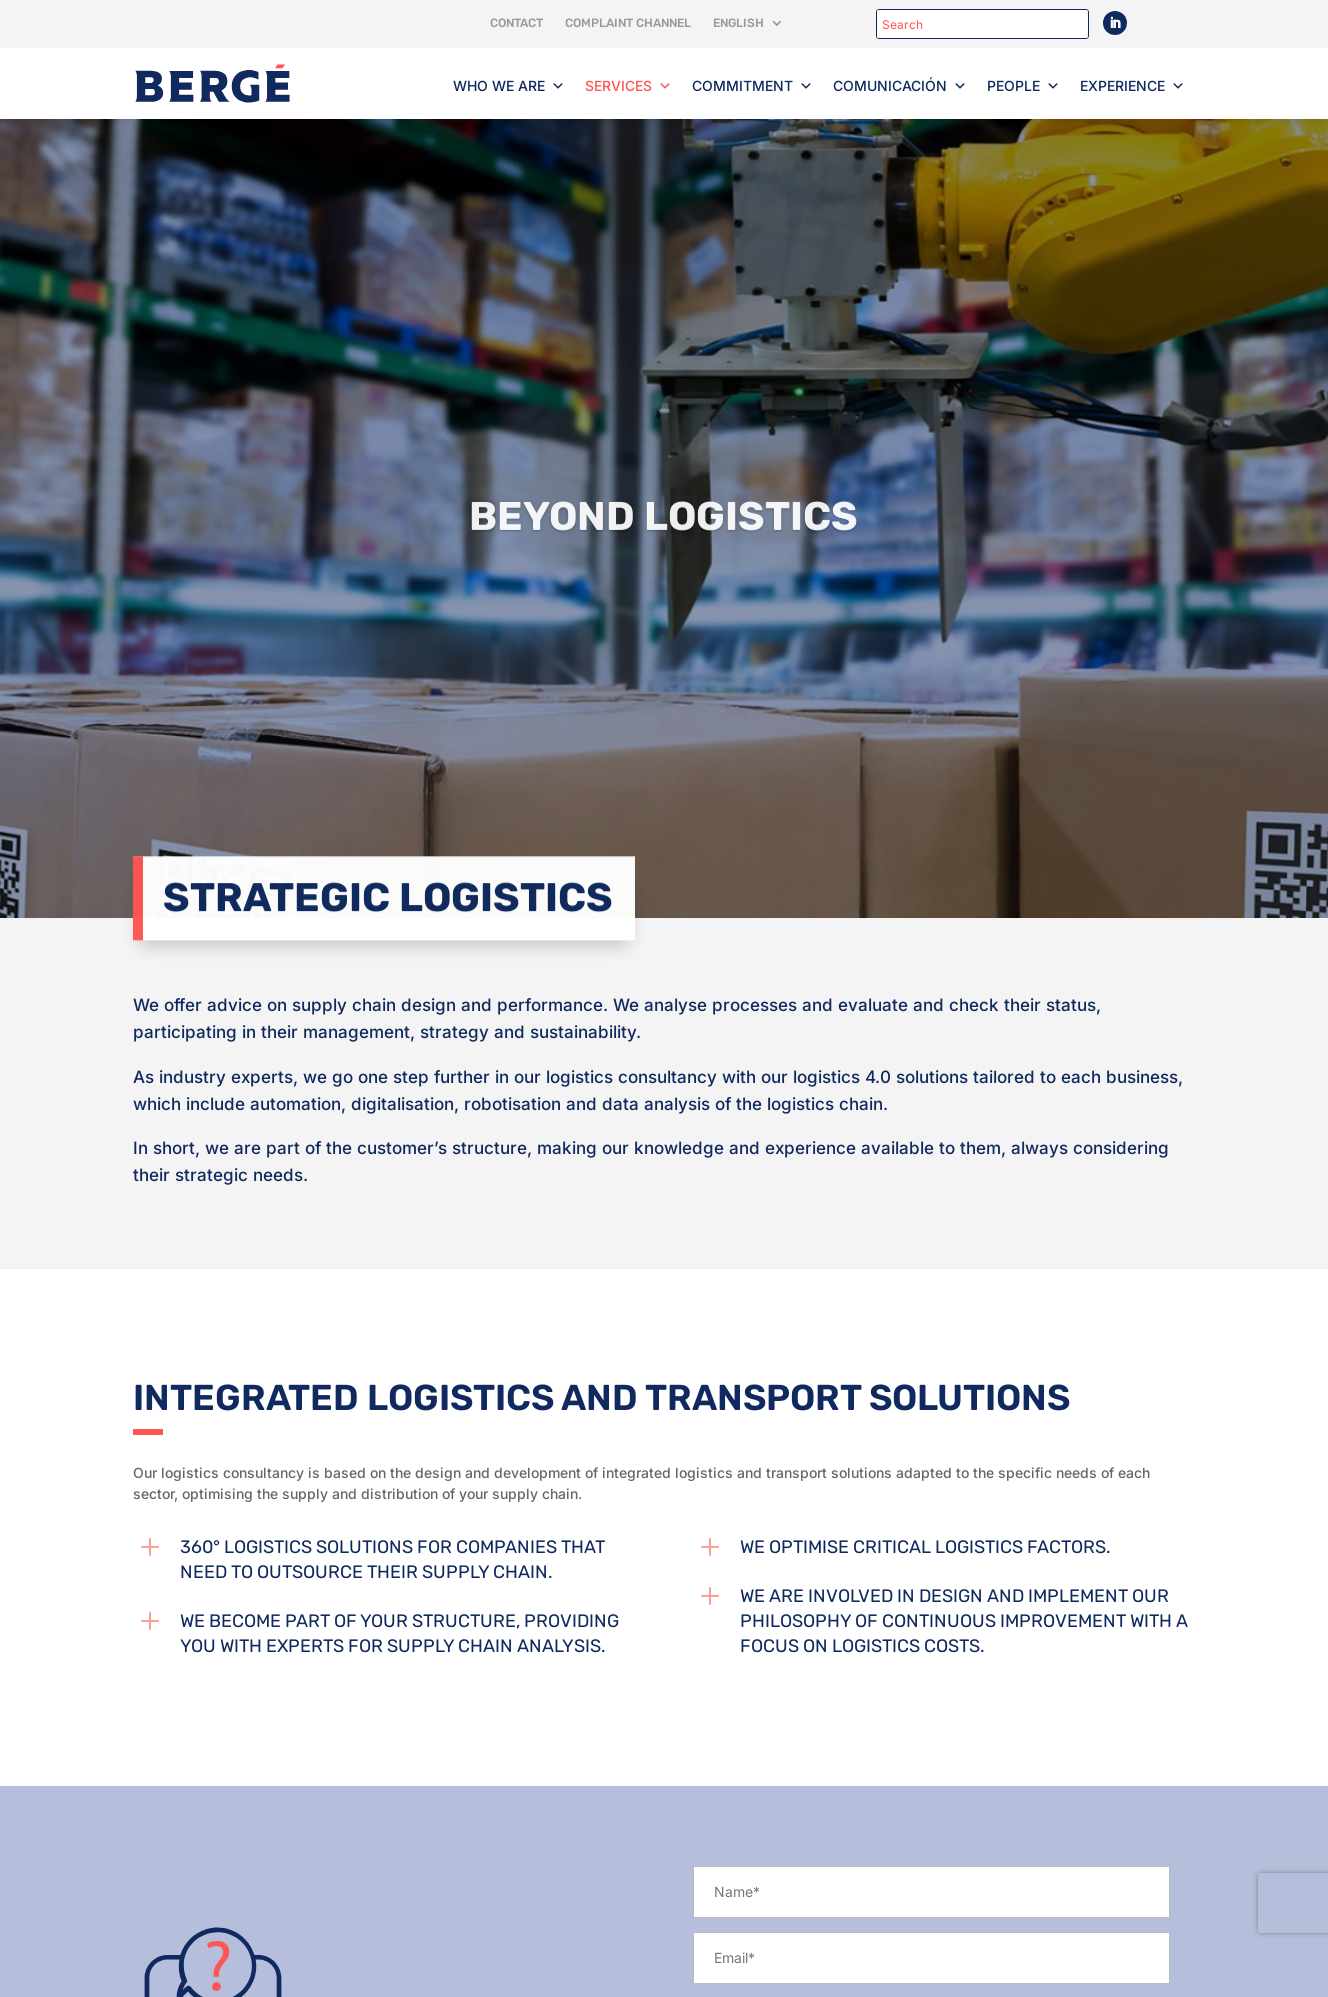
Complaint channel (628, 23)
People (1023, 86)
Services (628, 86)
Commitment (752, 86)
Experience (1132, 86)
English (738, 23)
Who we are (509, 86)
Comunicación (900, 86)
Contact (516, 23)
